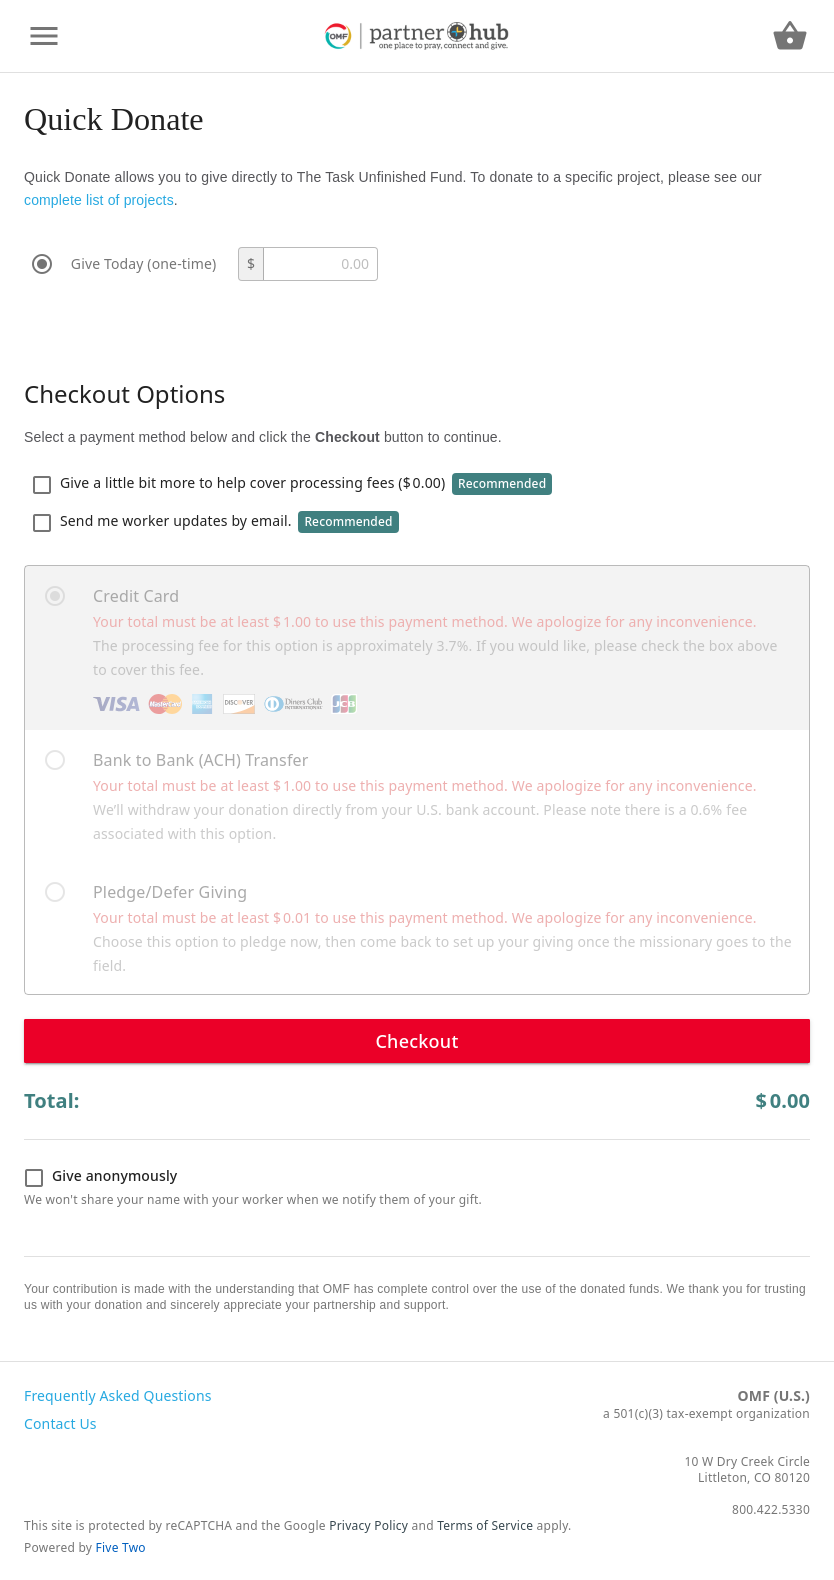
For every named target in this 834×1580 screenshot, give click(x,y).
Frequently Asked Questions (118, 1395)
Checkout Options (124, 393)
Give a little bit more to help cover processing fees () (292, 484)
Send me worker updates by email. (215, 522)
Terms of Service (485, 1525)
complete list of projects (99, 200)
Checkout (416, 1041)
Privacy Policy (368, 1525)
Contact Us (60, 1423)
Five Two (121, 1547)
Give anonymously (100, 1177)
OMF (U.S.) (774, 1395)
